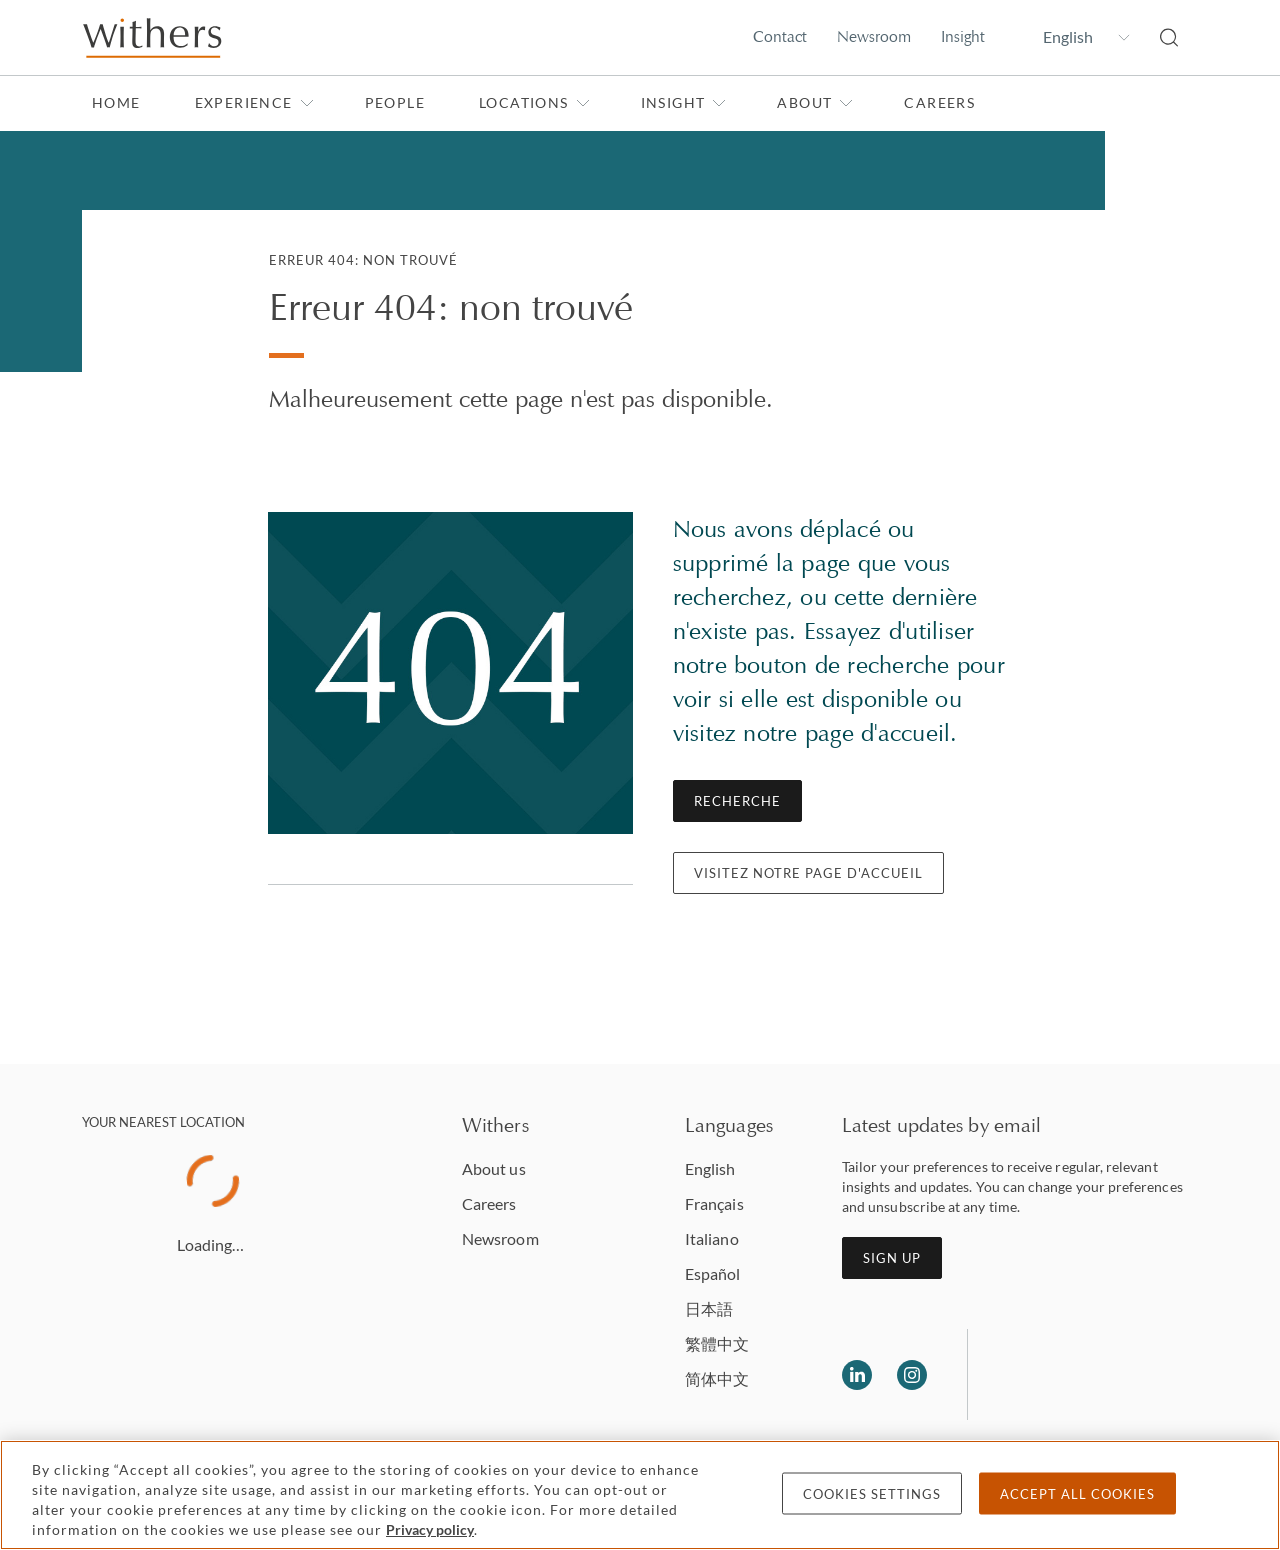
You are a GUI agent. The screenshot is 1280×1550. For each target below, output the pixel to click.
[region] (640, 1495)
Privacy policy (430, 1529)
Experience (254, 102)
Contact (780, 36)
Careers (939, 102)
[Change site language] (1072, 37)
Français (714, 1203)
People (395, 102)
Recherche (737, 801)
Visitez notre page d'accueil (808, 873)
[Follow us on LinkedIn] (857, 1375)
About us (494, 1168)
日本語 (709, 1308)
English (710, 1168)
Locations (534, 102)
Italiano (712, 1238)
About (815, 102)
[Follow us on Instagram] (912, 1375)
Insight (963, 36)
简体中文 (717, 1378)
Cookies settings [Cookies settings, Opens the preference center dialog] (872, 1494)
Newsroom (874, 36)
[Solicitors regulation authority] (1085, 1375)
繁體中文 (717, 1343)
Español (713, 1273)
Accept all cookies (1077, 1494)
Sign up (892, 1258)
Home (116, 102)
